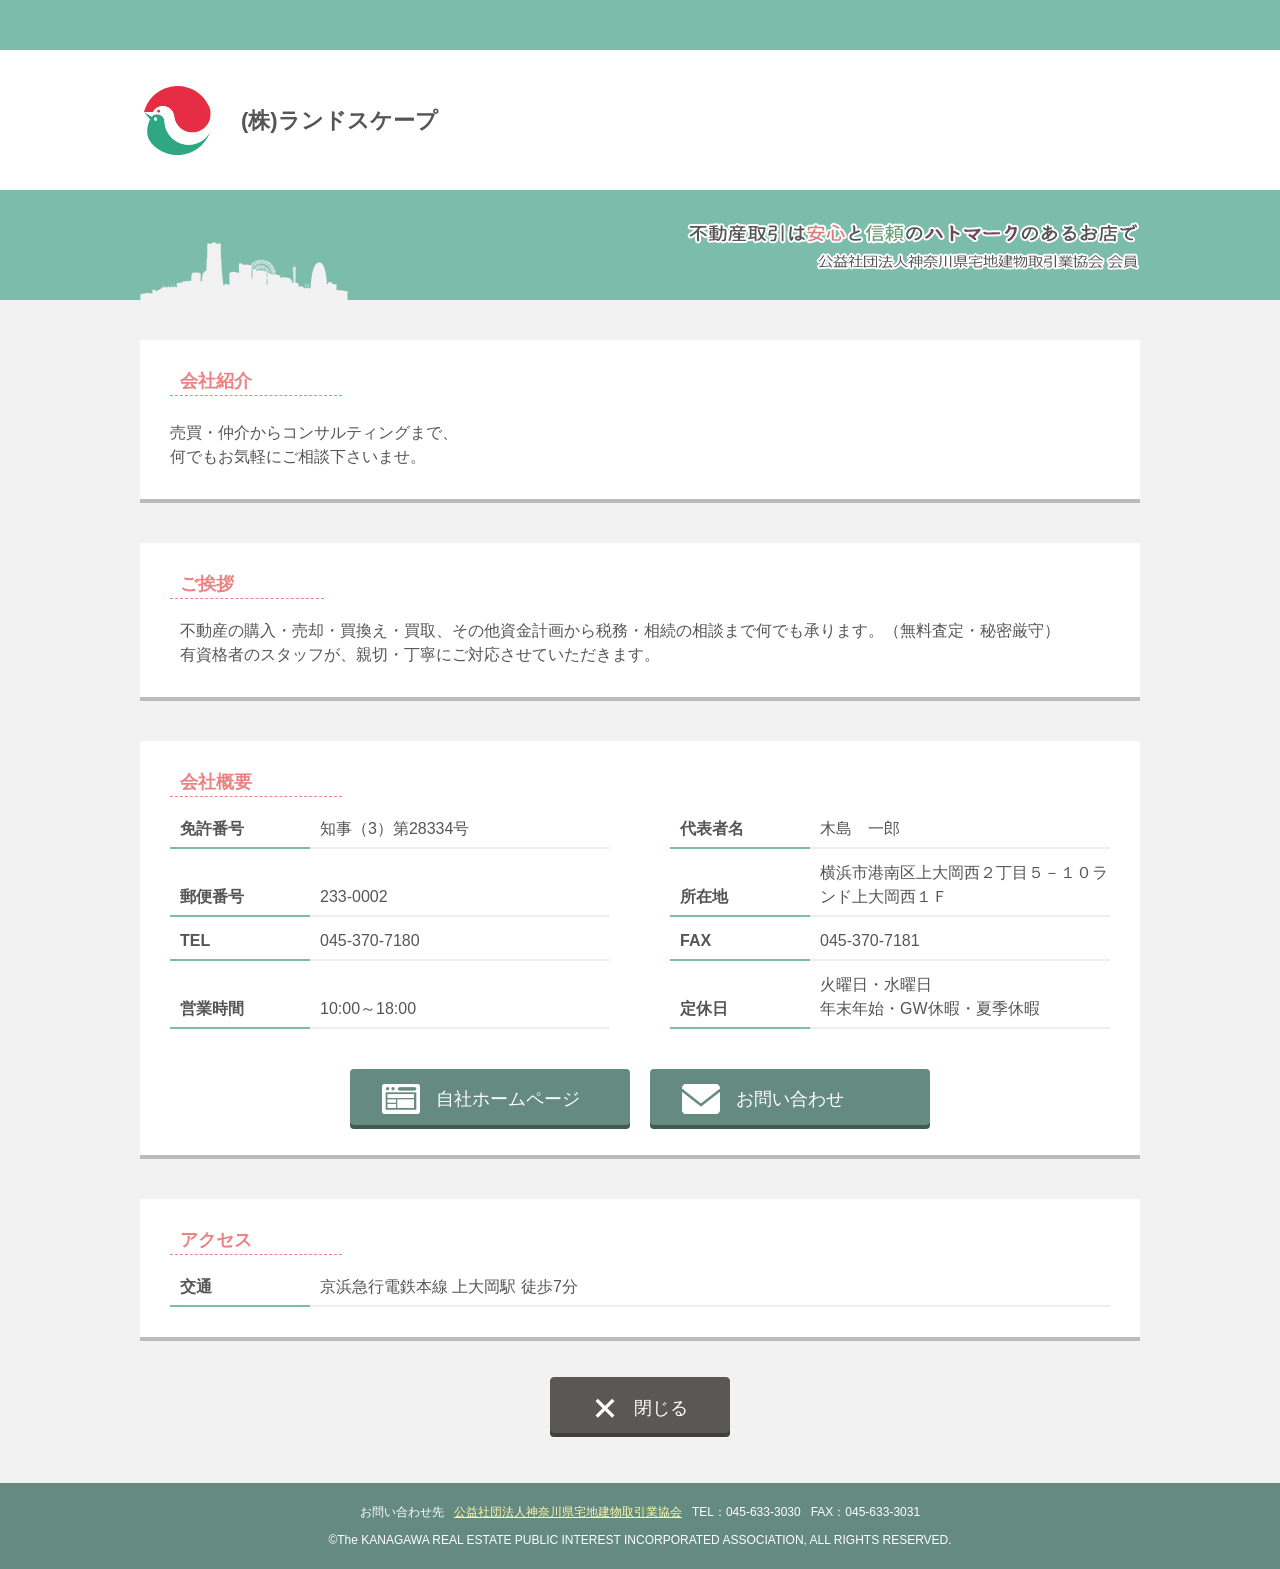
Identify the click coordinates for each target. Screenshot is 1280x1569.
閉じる (661, 1408)
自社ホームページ (508, 1099)
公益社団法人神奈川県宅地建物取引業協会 (568, 1512)
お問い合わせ (790, 1099)
